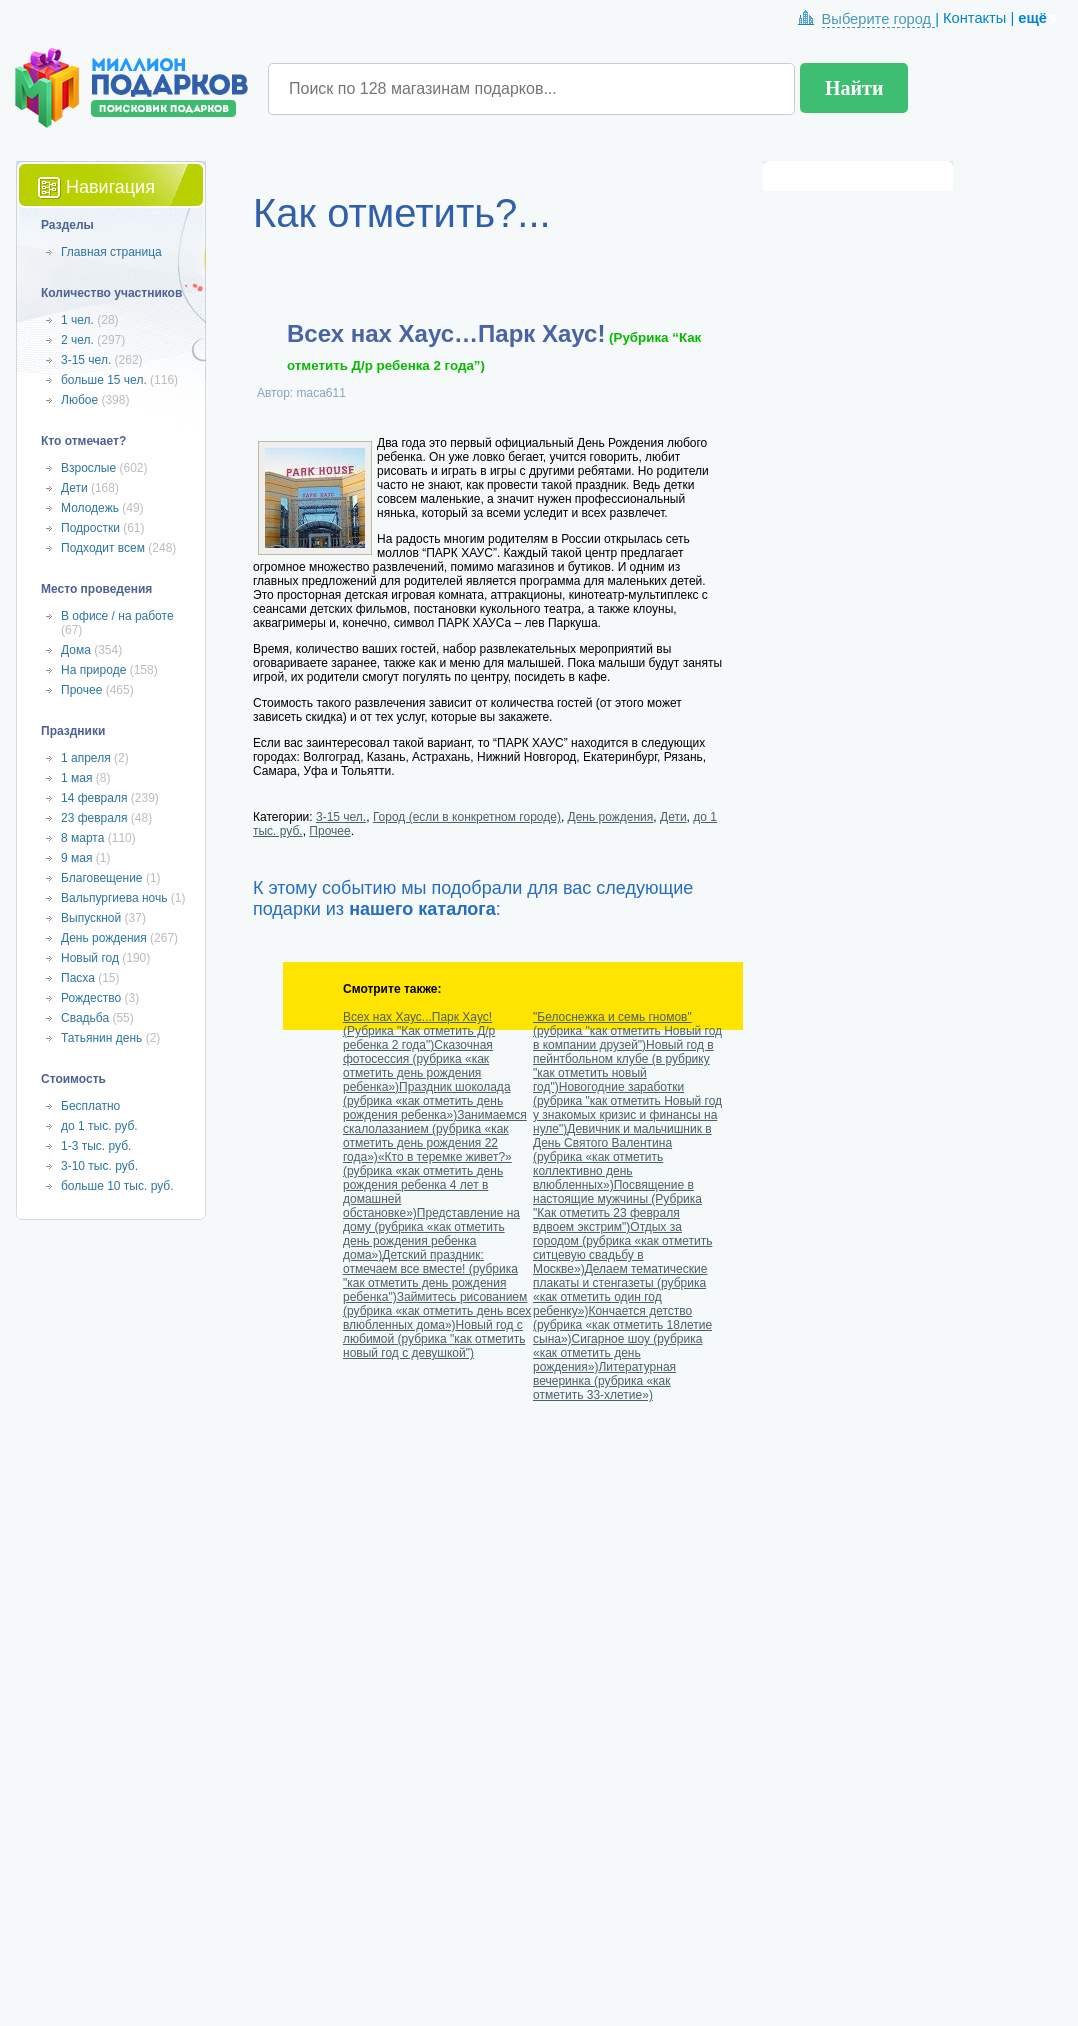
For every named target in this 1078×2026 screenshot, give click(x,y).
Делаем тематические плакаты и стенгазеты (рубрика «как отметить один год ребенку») (620, 1290)
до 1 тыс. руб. (99, 1126)
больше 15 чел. (104, 380)
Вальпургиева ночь (114, 898)
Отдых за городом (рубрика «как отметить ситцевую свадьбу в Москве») (622, 1248)
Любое (79, 400)
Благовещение (102, 878)
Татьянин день (101, 1038)
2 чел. (77, 340)
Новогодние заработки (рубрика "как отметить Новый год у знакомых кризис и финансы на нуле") (627, 1108)
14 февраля (94, 798)
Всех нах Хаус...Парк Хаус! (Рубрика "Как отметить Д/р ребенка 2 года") (419, 1031)
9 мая (76, 858)
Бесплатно (90, 1106)
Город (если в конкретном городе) (467, 817)
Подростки (90, 528)
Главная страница (111, 252)
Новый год (90, 958)
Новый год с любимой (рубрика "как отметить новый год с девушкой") (434, 1339)
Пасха (78, 978)
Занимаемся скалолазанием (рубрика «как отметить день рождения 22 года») (435, 1136)
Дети (673, 817)
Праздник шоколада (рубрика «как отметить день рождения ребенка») (427, 1101)
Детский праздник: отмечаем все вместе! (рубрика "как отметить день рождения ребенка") (430, 1276)
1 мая (76, 778)
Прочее (329, 831)
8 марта (82, 838)
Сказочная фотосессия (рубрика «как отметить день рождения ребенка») (418, 1066)
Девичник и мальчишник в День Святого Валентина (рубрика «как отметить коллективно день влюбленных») (622, 1157)
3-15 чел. (341, 817)
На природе (93, 670)
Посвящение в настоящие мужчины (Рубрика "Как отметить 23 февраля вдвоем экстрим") (617, 1206)
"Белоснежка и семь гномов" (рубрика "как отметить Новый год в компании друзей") (627, 1031)
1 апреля (86, 758)
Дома (76, 650)
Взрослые (88, 468)
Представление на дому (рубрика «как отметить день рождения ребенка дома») (431, 1234)
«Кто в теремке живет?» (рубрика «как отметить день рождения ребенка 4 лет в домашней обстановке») (427, 1185)
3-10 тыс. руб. (99, 1166)
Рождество (91, 998)
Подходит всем (103, 548)
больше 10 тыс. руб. (117, 1186)
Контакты (974, 18)
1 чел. (77, 320)
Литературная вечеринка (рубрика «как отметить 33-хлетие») (604, 1381)
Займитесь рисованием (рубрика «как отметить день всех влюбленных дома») (437, 1311)
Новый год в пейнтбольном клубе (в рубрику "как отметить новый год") (623, 1066)
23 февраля (94, 818)
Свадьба (85, 1018)
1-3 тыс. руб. (96, 1146)
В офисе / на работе (117, 616)
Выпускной (91, 918)
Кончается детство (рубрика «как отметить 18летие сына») (622, 1325)
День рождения (611, 817)
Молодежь (90, 508)
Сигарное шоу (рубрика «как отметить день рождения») (617, 1353)
